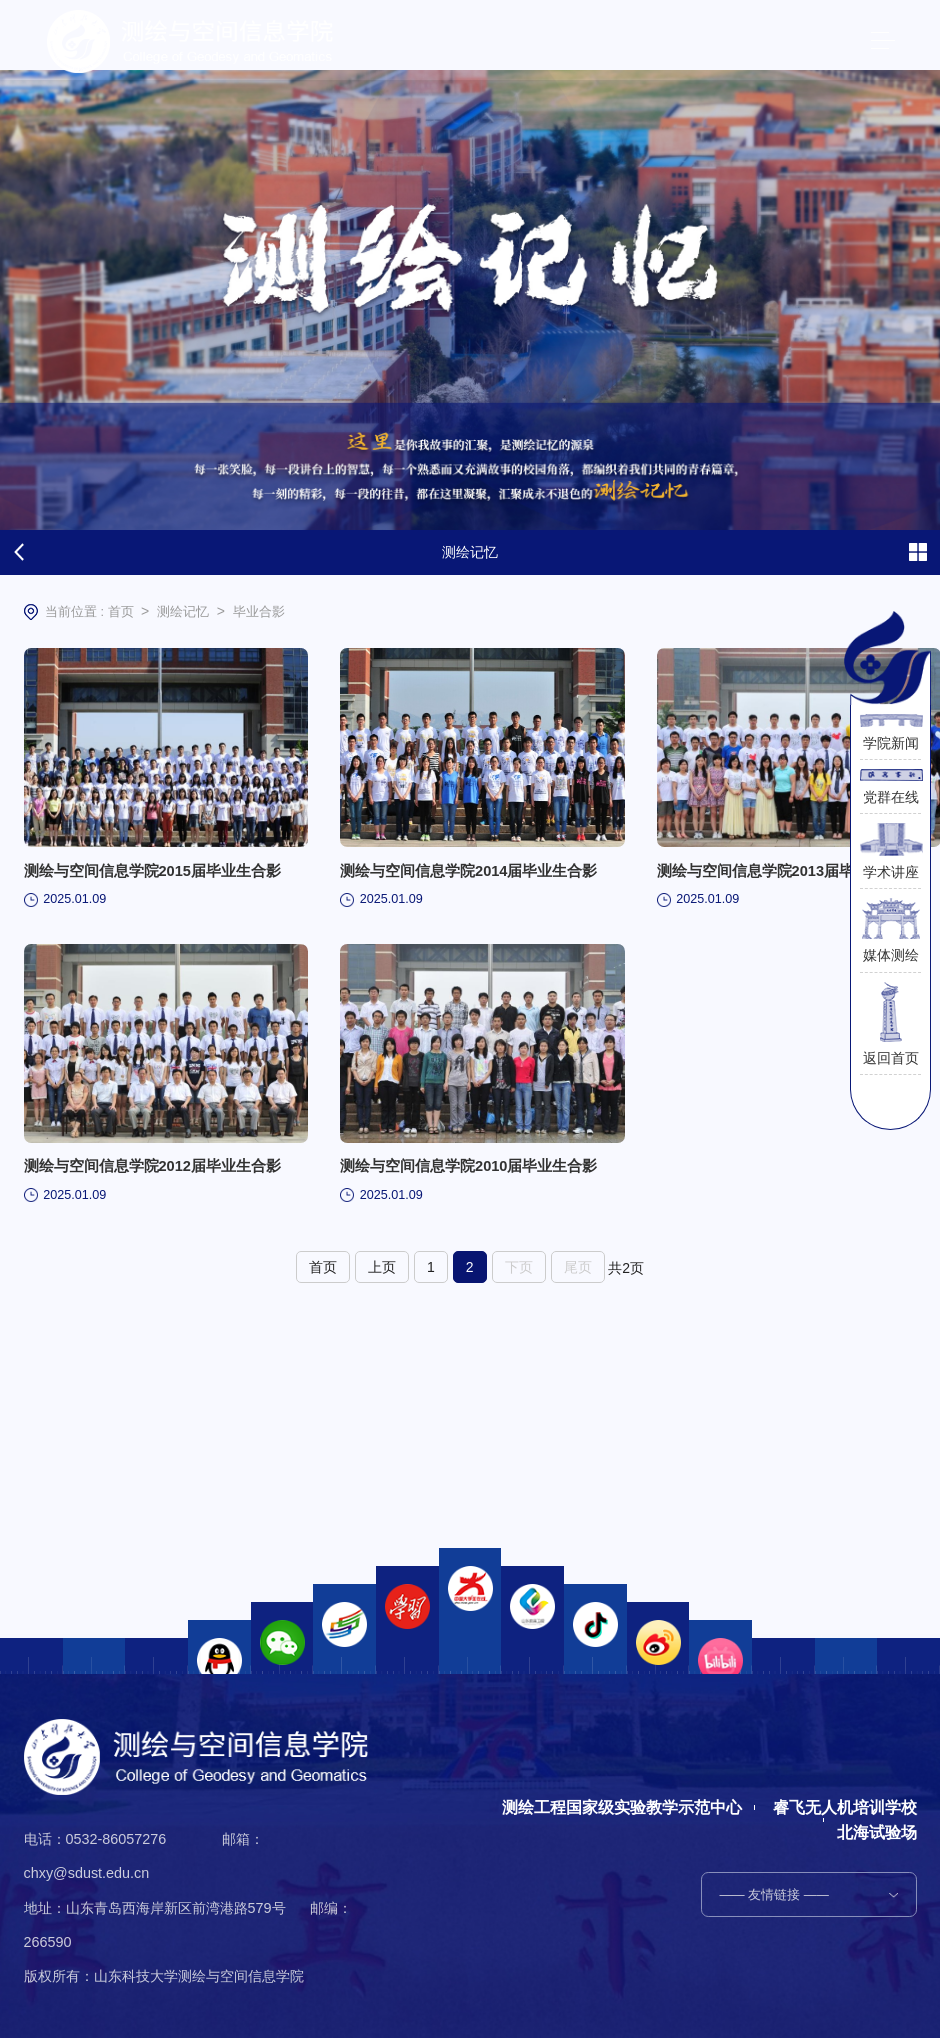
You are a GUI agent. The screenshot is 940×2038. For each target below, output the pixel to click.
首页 (121, 612)
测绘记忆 (183, 612)
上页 (382, 1283)
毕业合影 (259, 612)
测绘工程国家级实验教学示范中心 (621, 1807)
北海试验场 (877, 1832)
